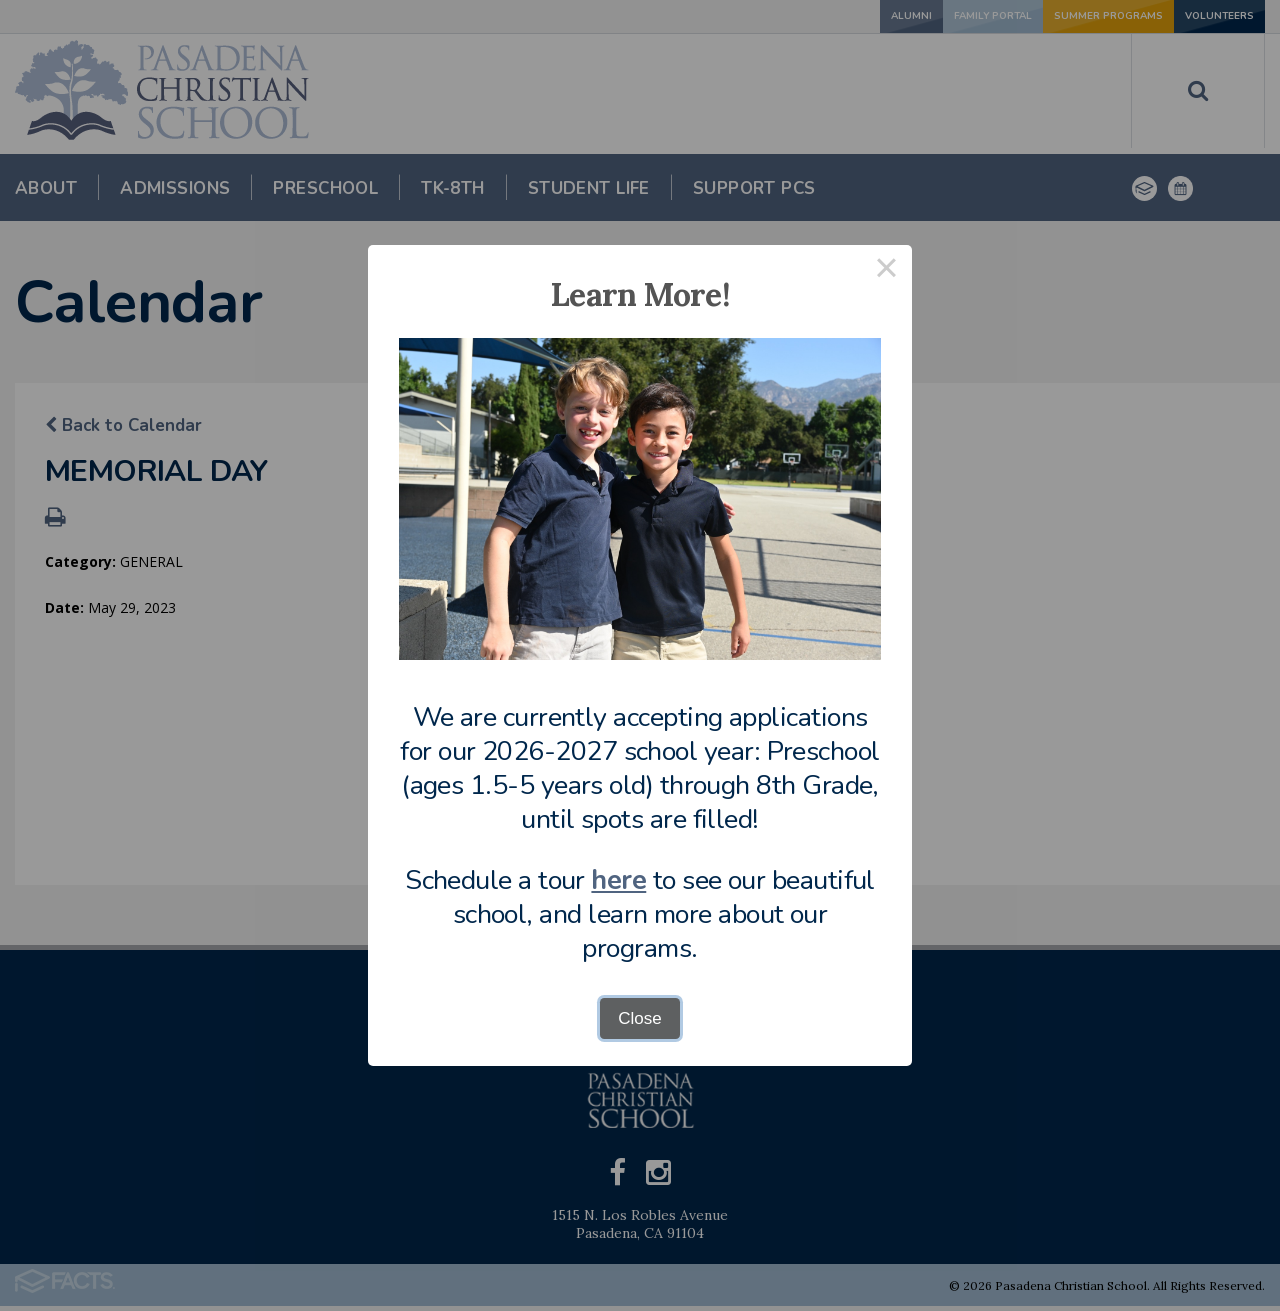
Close (639, 1018)
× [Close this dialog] (887, 270)
